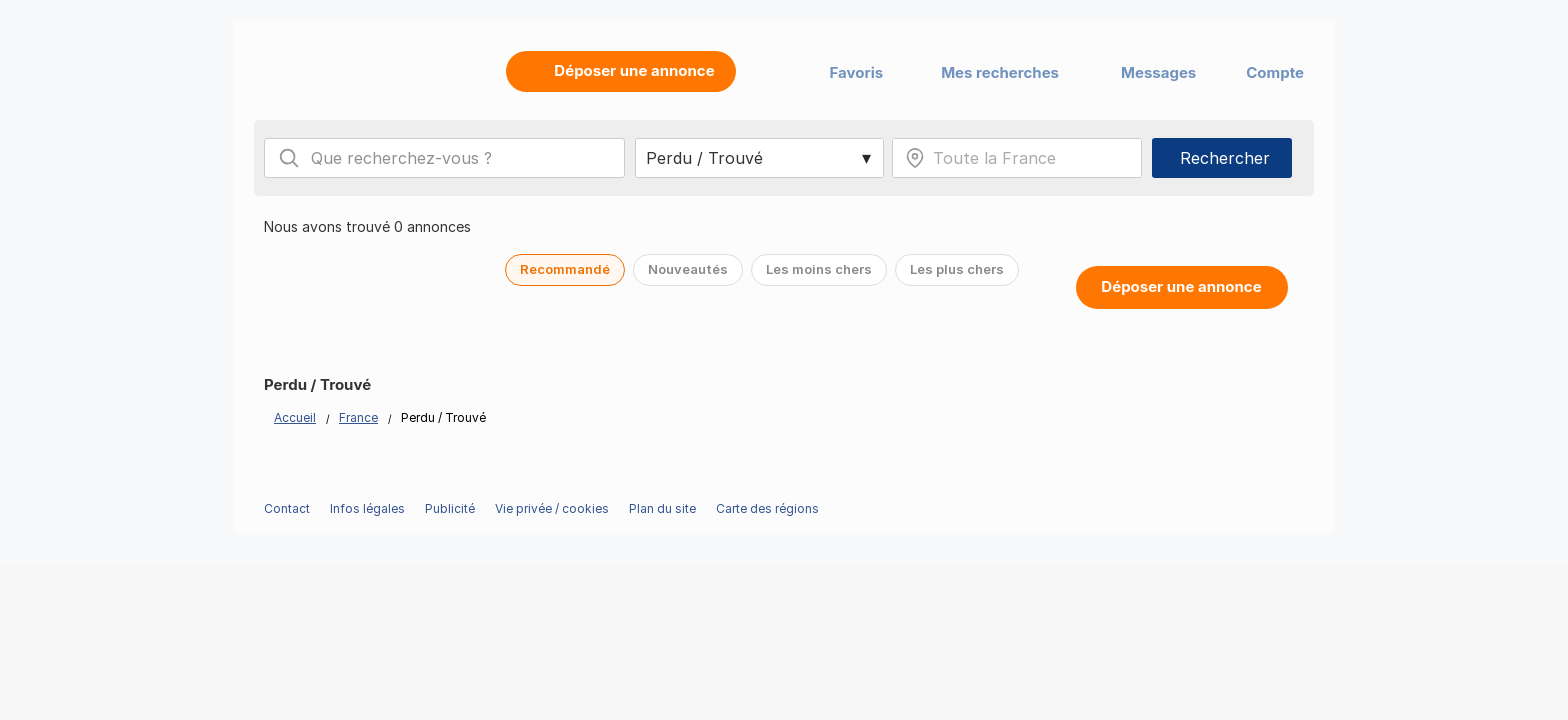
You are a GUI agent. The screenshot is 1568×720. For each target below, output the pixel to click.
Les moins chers (819, 269)
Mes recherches (1000, 72)
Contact (287, 508)
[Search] (289, 158)
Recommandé (565, 269)
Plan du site (662, 508)
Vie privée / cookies (552, 508)
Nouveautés (688, 269)
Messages (1158, 72)
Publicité (450, 508)
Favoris (857, 72)
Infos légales (367, 508)
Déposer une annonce (1181, 286)
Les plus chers (957, 269)
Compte (1275, 72)
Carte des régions (767, 508)
